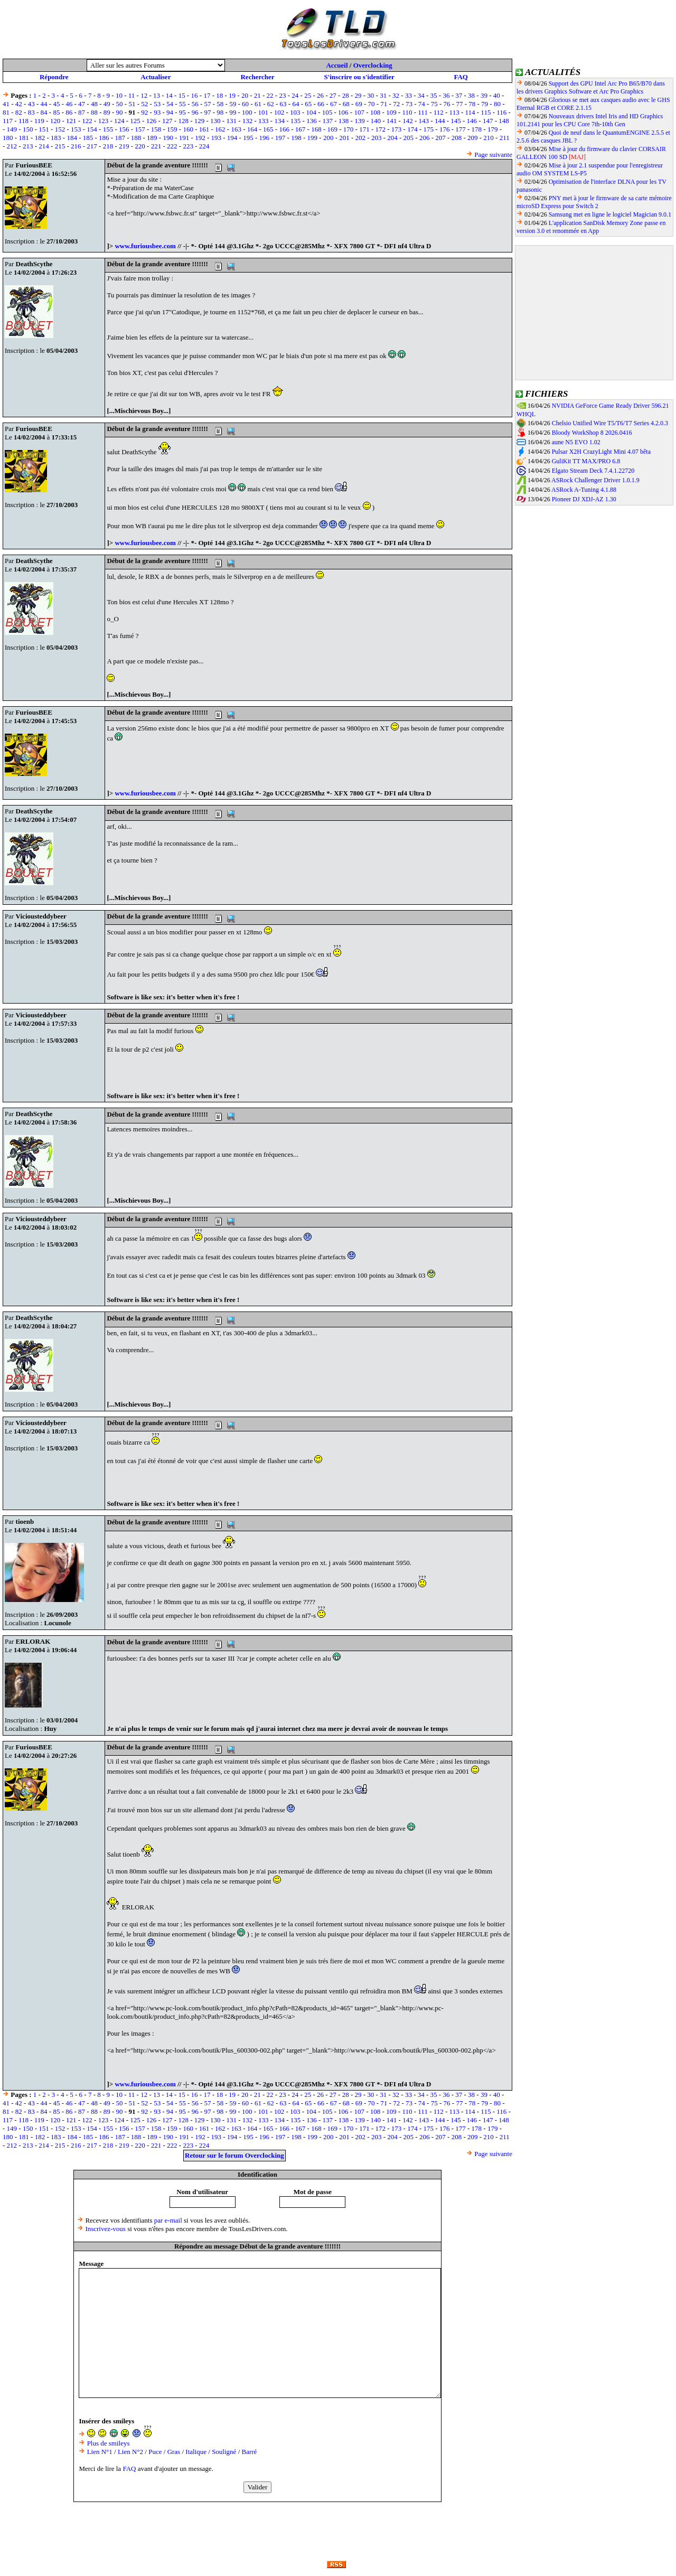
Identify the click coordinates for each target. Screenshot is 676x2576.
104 (311, 112)
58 (220, 104)
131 (231, 121)
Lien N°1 (99, 2452)
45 (56, 104)
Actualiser (155, 77)
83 (31, 112)
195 (248, 138)
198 (296, 138)
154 (92, 129)
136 (311, 121)
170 (348, 129)
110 (407, 112)
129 (199, 121)
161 (204, 129)
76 (447, 104)
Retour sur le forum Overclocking (234, 2155)
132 (247, 121)
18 (219, 95)
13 (156, 95)
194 (232, 138)
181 (23, 138)
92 (144, 112)
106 (343, 112)
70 (371, 104)
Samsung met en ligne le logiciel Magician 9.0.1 (610, 214)
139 (359, 121)
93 (157, 112)
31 (383, 95)
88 (94, 112)
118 (23, 121)
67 (333, 104)
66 (320, 104)
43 (31, 104)
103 (295, 112)
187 (120, 138)
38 (471, 95)
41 (6, 104)
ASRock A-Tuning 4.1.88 (583, 489)
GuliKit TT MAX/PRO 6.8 (586, 461)
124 (119, 121)
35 (433, 95)
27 (333, 95)
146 (472, 121)
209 (472, 138)
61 (258, 104)
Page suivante (493, 154)
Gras (174, 2452)
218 (108, 146)
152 (60, 129)
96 (195, 112)
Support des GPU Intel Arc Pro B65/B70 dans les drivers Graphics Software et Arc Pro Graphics (591, 87)
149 (12, 129)
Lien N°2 (130, 2452)
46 (68, 104)
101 (263, 112)
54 (169, 104)
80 (497, 104)
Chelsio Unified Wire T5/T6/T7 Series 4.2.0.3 (610, 423)
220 (140, 146)
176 (444, 129)
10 (119, 95)
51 (131, 104)
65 (308, 104)
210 (488, 138)
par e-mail (168, 2220)
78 (471, 104)
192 (200, 138)
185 (88, 138)
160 (188, 129)
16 (194, 95)
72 (396, 104)
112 (439, 112)
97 (207, 112)
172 (380, 129)
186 (104, 138)
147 (488, 121)
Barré (249, 2452)
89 (107, 112)
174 (412, 129)
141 (392, 121)
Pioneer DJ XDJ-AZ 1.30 (584, 499)
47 (81, 104)
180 (8, 138)
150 (28, 129)
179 (492, 129)
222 (172, 146)
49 (107, 104)
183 (56, 138)
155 (108, 129)
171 (364, 129)
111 (423, 112)
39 (484, 95)
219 (124, 146)
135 (295, 121)
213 (28, 146)
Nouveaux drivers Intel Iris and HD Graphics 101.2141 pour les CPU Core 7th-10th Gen (590, 120)
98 (220, 112)
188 (136, 138)
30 (370, 95)
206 (424, 138)
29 (358, 95)
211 (505, 138)
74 (421, 104)
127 (167, 121)
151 (44, 129)
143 (424, 121)
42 (18, 104)
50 (119, 104)
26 (320, 95)
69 (358, 104)
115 (486, 112)
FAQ (460, 77)
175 (429, 129)
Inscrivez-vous (105, 2229)
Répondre (54, 77)
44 (44, 104)
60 (245, 104)
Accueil (337, 65)
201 (344, 138)
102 (279, 112)
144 (440, 121)
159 (172, 129)
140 (376, 121)
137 (327, 121)
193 (216, 138)
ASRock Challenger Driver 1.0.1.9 (595, 480)
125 (135, 121)
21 (257, 95)
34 (421, 95)
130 (215, 121)
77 (459, 104)
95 (182, 112)
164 (252, 129)
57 (207, 104)
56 (195, 104)
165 (268, 129)
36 (446, 95)
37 (458, 95)
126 (151, 121)
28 (345, 95)
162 (220, 129)
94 (169, 112)
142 (407, 121)
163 (236, 129)
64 (295, 104)
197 (280, 138)
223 (188, 146)
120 (55, 121)
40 (496, 95)
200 (328, 138)
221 (156, 146)
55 (182, 104)
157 (140, 129)
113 (454, 112)
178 (477, 129)
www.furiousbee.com (145, 246)
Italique (195, 2452)
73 (409, 104)
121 (71, 121)
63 (283, 104)
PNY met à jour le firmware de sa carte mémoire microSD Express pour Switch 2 (594, 202)
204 (392, 138)
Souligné (224, 2452)
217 (92, 146)
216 (76, 146)
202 (360, 138)
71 (383, 104)
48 (94, 104)
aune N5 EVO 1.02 (576, 442)
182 (40, 138)
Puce (155, 2452)
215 (60, 146)
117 (8, 121)
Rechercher (257, 77)
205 (408, 138)
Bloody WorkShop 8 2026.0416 (592, 432)
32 (395, 95)
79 (484, 104)
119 (39, 121)
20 (244, 95)
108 (375, 112)
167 (300, 129)
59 (232, 104)
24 (295, 95)
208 (457, 138)
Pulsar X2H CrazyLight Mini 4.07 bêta (601, 451)
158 (156, 129)
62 (270, 104)
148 (504, 121)
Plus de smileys (108, 2443)
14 (169, 95)
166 (284, 129)
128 (183, 121)
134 (279, 121)
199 (312, 138)
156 (124, 129)
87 (81, 112)
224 (204, 146)
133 (263, 121)
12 (143, 95)
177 (460, 129)
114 (470, 112)
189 (152, 138)
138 (344, 121)
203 (376, 138)
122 (87, 121)
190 (168, 138)
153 (76, 129)
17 (206, 95)
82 (18, 112)
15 (182, 95)
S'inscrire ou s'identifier (359, 77)
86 (68, 112)
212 (12, 146)
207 (440, 138)
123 (103, 121)
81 (6, 112)
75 (434, 104)
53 (157, 104)
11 (131, 95)
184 (72, 138)
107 (359, 112)
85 (56, 112)
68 (346, 104)
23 (282, 95)
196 (264, 138)
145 (455, 121)
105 (327, 112)
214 (44, 146)
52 (144, 104)
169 (332, 129)
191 (184, 138)
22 (270, 95)
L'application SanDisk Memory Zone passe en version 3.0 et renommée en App (591, 227)
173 (396, 129)
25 (307, 95)
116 (501, 112)
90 (119, 112)
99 (232, 112)
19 (232, 95)
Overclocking (372, 65)
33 (408, 95)
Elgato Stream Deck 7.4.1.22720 (593, 470)
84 (44, 112)
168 (316, 129)
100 (247, 112)
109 (391, 112)
